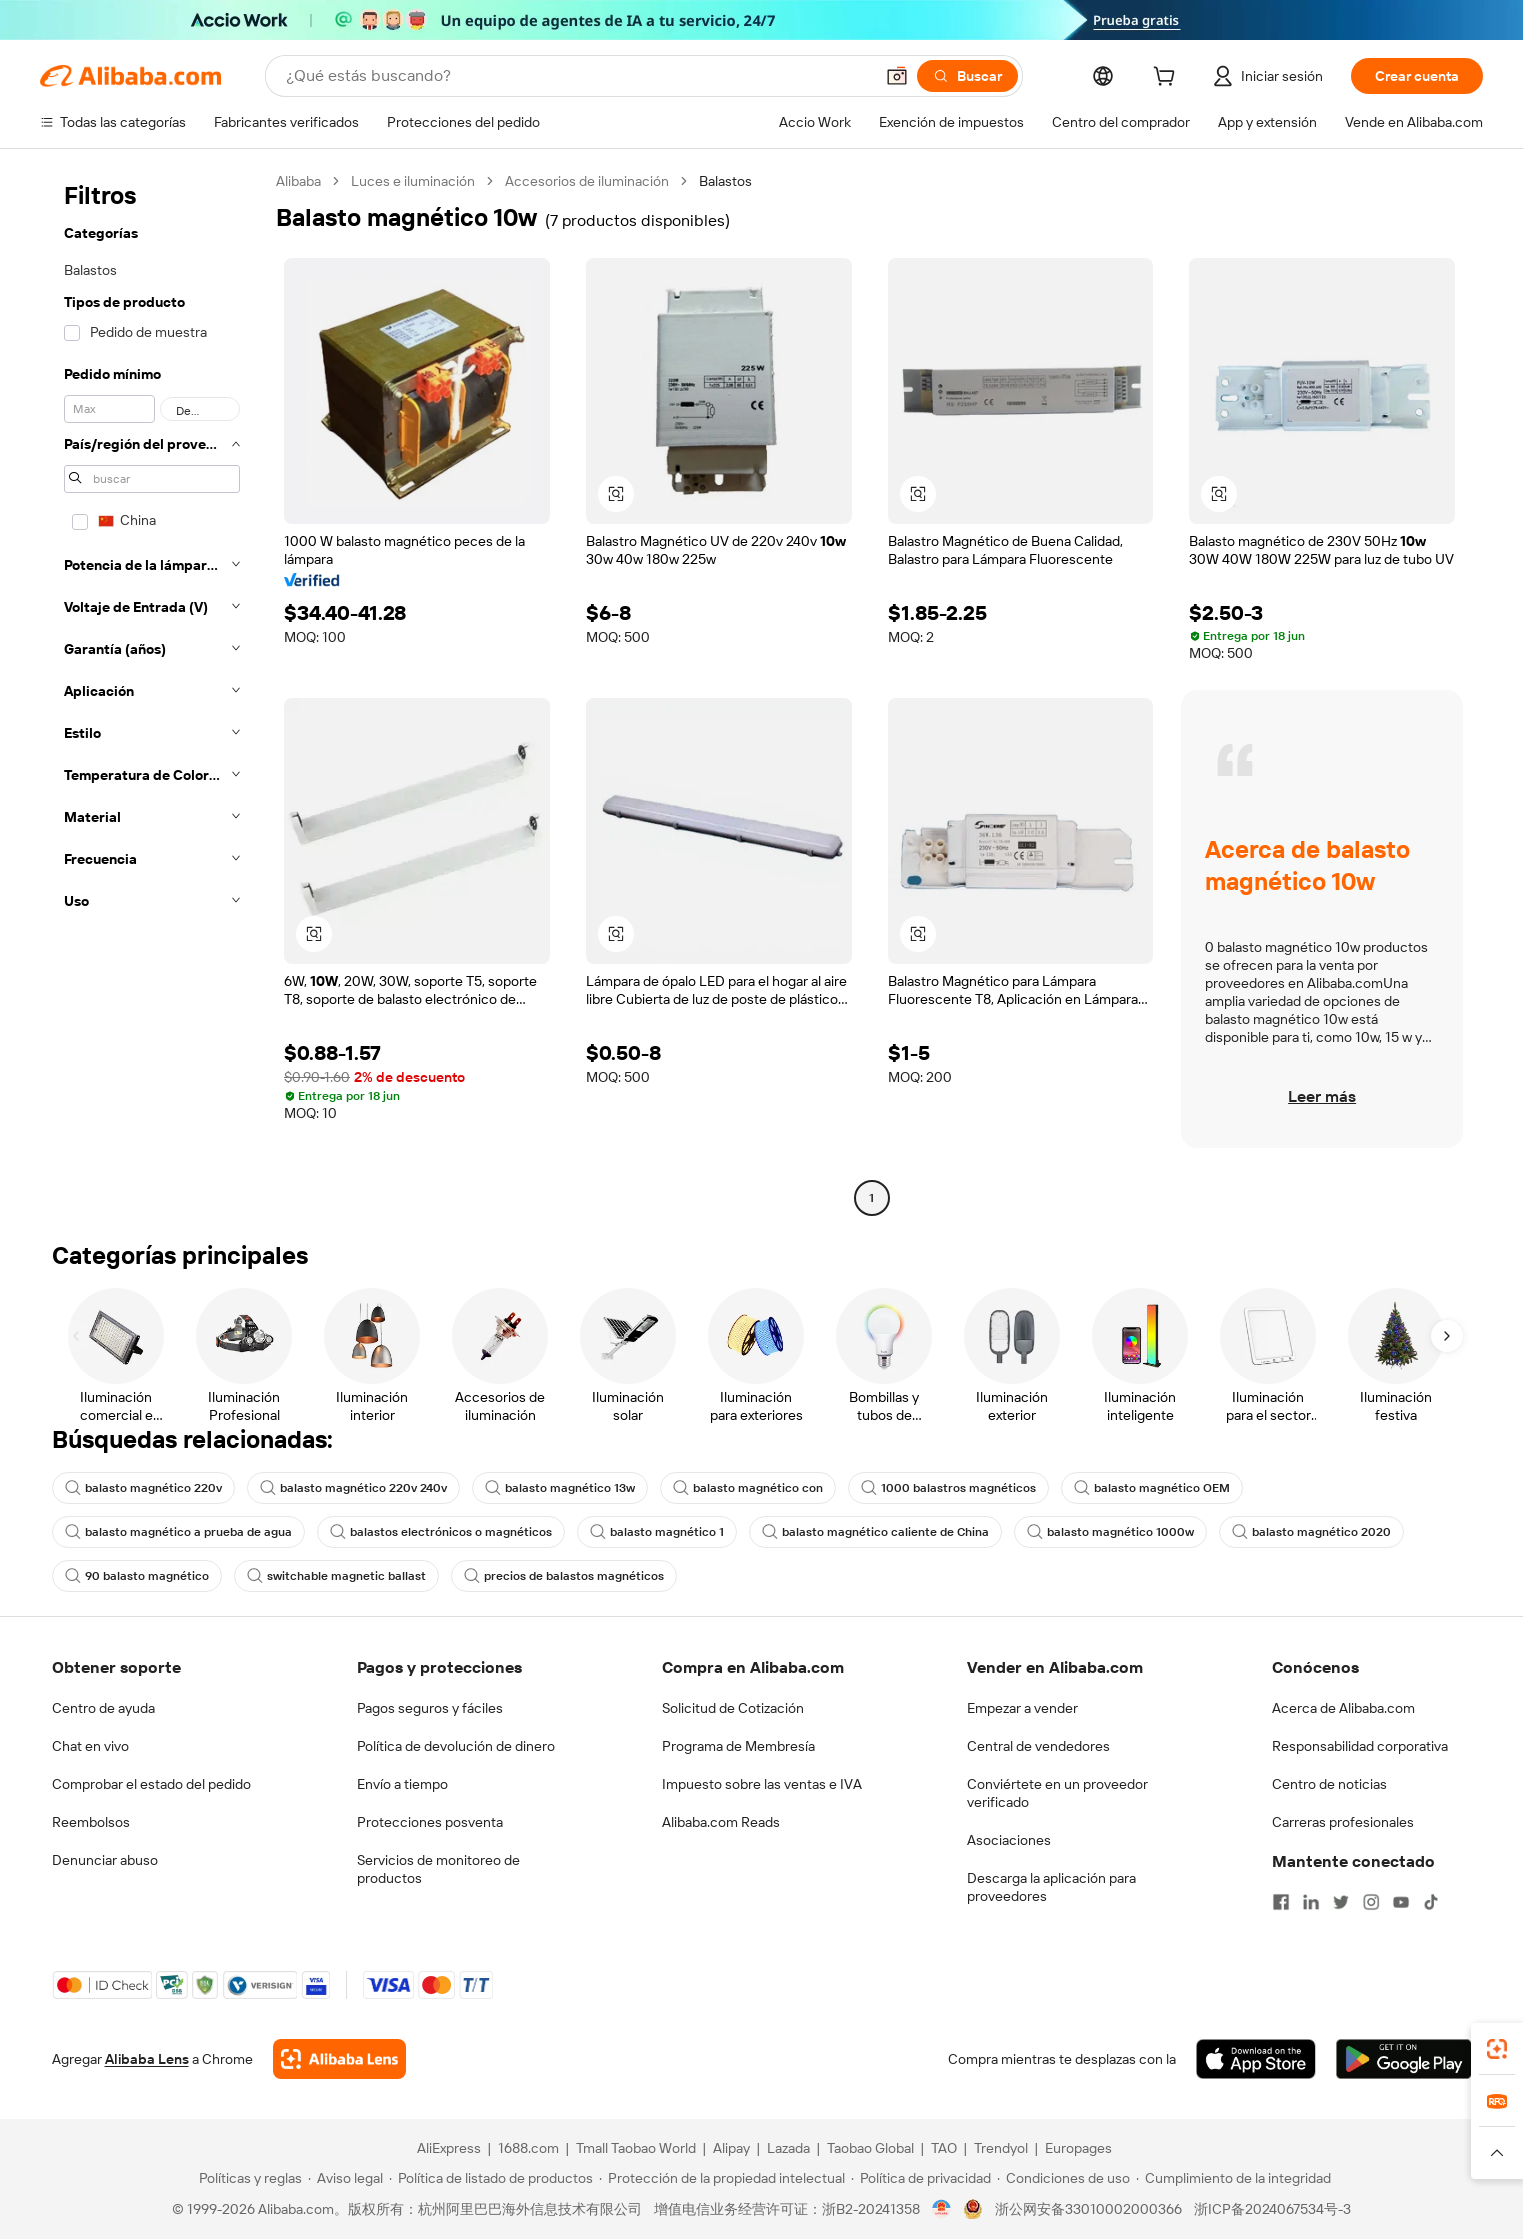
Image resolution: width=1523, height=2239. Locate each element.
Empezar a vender (1022, 1708)
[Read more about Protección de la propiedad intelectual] (722, 2178)
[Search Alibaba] (577, 76)
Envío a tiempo (402, 1784)
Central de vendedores (1038, 1746)
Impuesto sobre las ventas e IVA (762, 1784)
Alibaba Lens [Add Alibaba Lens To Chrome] (147, 2059)
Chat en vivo (90, 1746)
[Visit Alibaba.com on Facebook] (1281, 1902)
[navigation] (152, 692)
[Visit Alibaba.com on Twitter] (1341, 1902)
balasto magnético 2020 (1311, 1532)
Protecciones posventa (430, 1822)
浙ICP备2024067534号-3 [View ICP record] (1272, 2209)
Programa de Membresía (738, 1746)
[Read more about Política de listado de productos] (491, 2178)
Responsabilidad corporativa (1360, 1746)
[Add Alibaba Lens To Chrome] (339, 2059)
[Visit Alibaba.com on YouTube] (1401, 1902)
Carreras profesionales (1343, 1822)
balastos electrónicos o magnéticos (441, 1532)
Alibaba (298, 181)
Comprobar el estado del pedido (151, 1784)
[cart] (1168, 79)
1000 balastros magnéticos (948, 1488)
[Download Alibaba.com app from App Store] (1256, 2059)
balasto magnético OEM (1152, 1488)
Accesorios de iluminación (587, 181)
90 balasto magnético (137, 1576)
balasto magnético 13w (560, 1488)
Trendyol (1001, 2148)
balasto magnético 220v (143, 1488)
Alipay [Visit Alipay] (731, 2148)
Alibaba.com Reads (721, 1822)
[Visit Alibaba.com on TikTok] (1431, 1902)
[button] (897, 76)
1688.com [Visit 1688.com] (528, 2148)
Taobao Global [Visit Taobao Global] (870, 2148)
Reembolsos (91, 1822)
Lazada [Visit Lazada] (788, 2148)
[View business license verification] (941, 2209)
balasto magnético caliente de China (875, 1532)
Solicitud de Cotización (733, 1708)
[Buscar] (967, 76)
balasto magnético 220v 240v (353, 1488)
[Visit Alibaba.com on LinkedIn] (1311, 1902)
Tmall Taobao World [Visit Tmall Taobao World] (636, 2148)
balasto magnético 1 (657, 1532)
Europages (1078, 2148)
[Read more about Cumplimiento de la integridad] (1233, 2178)
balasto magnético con (748, 1488)
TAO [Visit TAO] (944, 2148)
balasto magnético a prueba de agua (178, 1532)
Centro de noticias (1329, 1784)
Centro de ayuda (103, 1708)
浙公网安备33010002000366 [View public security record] (1088, 2209)
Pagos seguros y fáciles (430, 1708)
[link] (1497, 2049)
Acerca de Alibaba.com (1343, 1708)
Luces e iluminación (413, 181)
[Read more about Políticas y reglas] (247, 2178)
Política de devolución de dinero (456, 1746)
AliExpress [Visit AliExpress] (449, 2148)
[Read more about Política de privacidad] (921, 2178)
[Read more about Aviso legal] (345, 2178)
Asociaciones (1009, 1840)
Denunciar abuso (105, 1860)
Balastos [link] (725, 181)
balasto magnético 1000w (1110, 1532)
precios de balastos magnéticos (564, 1576)
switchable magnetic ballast (336, 1576)
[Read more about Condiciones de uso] (1063, 2178)
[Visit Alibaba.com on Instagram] (1371, 1902)
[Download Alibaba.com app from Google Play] (1403, 2059)
